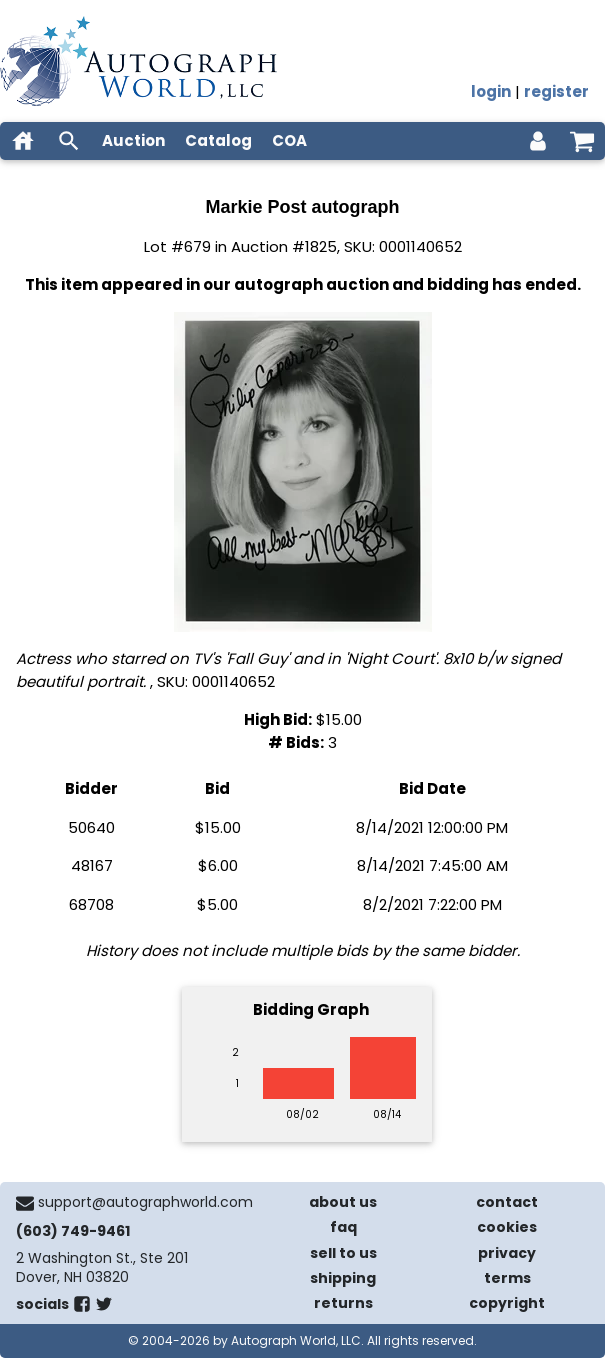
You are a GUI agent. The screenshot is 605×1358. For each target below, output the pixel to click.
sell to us (343, 1253)
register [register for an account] (556, 91)
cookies (507, 1227)
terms (507, 1278)
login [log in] (491, 91)
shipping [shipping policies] (343, 1278)
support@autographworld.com (145, 1202)
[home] (23, 141)
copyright (507, 1303)
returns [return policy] (343, 1303)
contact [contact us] (507, 1202)
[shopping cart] (582, 141)
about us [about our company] (343, 1202)
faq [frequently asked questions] (343, 1227)
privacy (507, 1253)
